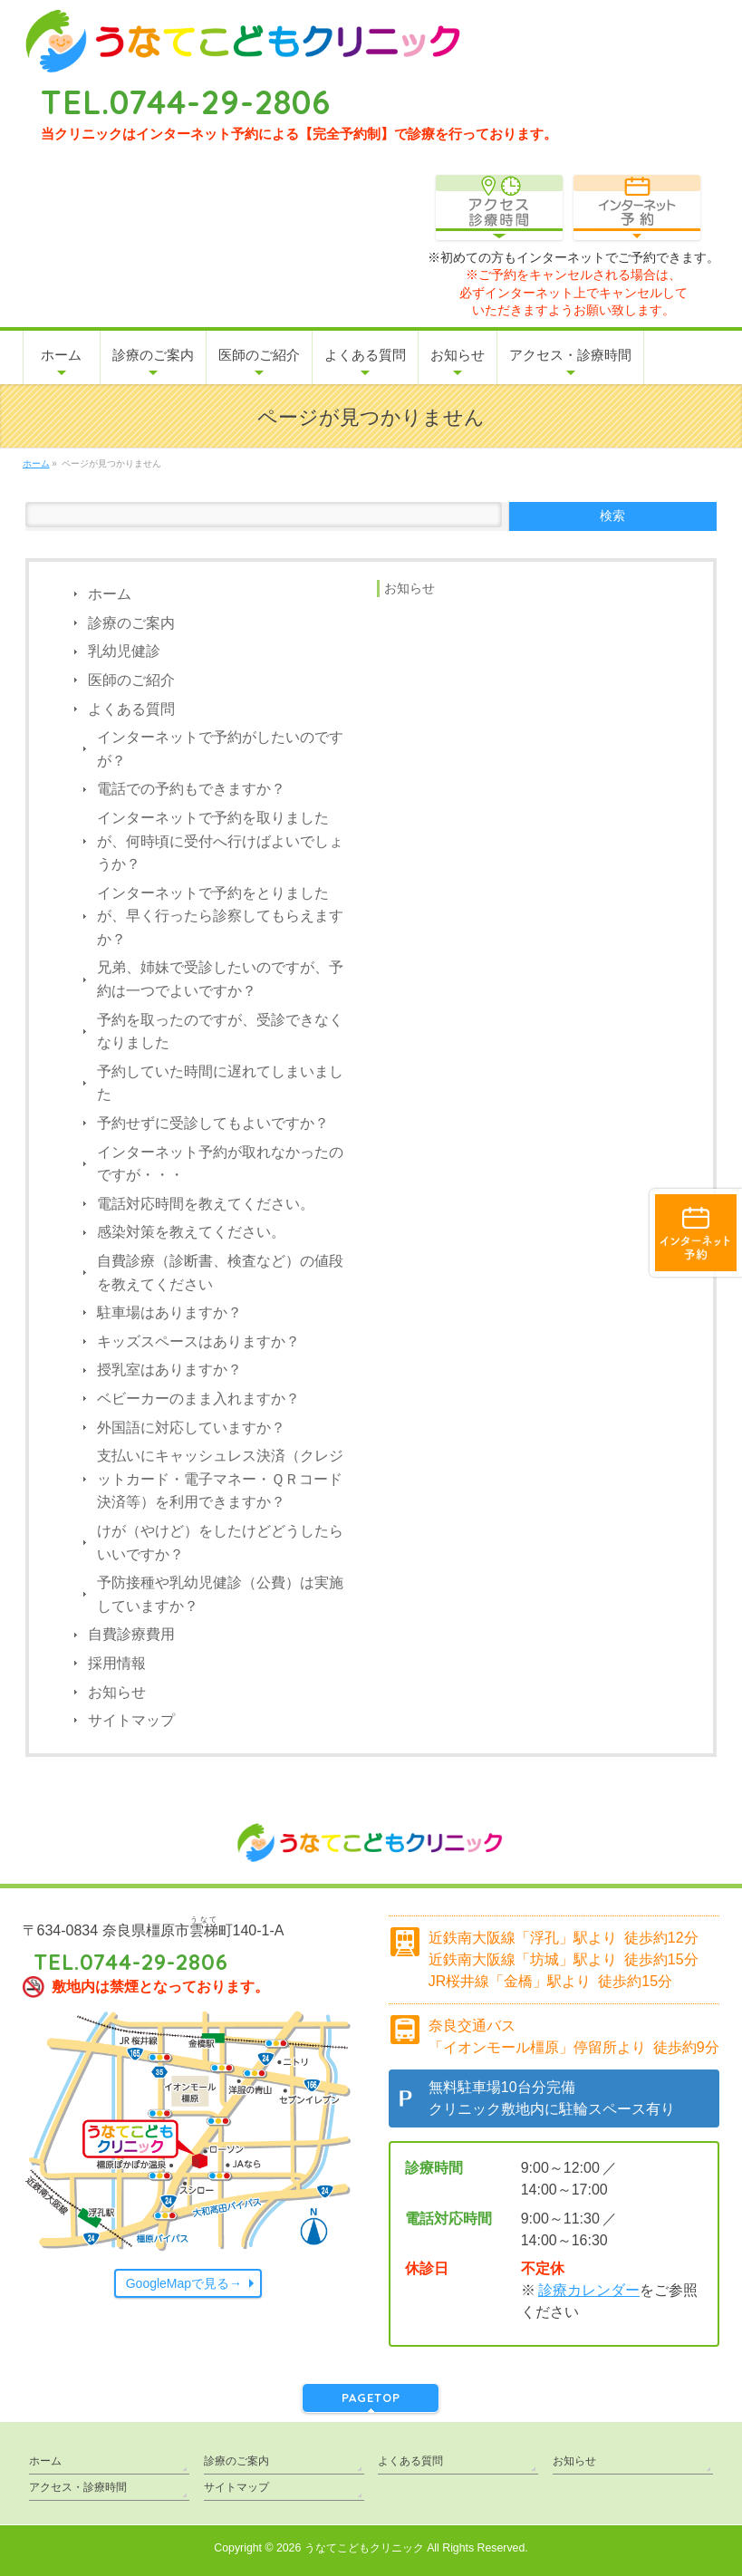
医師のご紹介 (131, 680)
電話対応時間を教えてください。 (205, 1203)
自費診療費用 (131, 1634)
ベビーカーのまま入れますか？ (198, 1398)
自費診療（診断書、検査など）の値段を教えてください (220, 1272)
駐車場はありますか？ (169, 1312)
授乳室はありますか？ (169, 1369)
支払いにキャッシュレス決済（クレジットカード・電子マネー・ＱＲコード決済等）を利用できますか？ (220, 1479)
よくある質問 (131, 709)
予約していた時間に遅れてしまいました (220, 1083)
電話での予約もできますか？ (191, 788)
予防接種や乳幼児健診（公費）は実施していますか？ (220, 1594)
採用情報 (117, 1663)
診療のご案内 (131, 623)
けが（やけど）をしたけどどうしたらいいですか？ (220, 1542)
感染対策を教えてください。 (191, 1232)
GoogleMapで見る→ (184, 2283)
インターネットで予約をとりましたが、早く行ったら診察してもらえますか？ (220, 916)
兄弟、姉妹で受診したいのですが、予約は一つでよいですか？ (220, 979)
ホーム (109, 594)
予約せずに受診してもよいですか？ (213, 1123)
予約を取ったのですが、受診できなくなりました (220, 1031)
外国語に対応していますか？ (191, 1427)
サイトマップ (131, 1720)
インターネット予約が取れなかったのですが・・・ (220, 1163)
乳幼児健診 (124, 651)
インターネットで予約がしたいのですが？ (220, 748)
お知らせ (117, 1692)
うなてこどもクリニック (364, 2548)
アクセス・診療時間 (78, 2487)
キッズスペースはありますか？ (198, 1341)
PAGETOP (371, 2397)
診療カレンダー (589, 2290)
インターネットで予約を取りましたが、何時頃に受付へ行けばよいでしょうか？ (220, 841)
